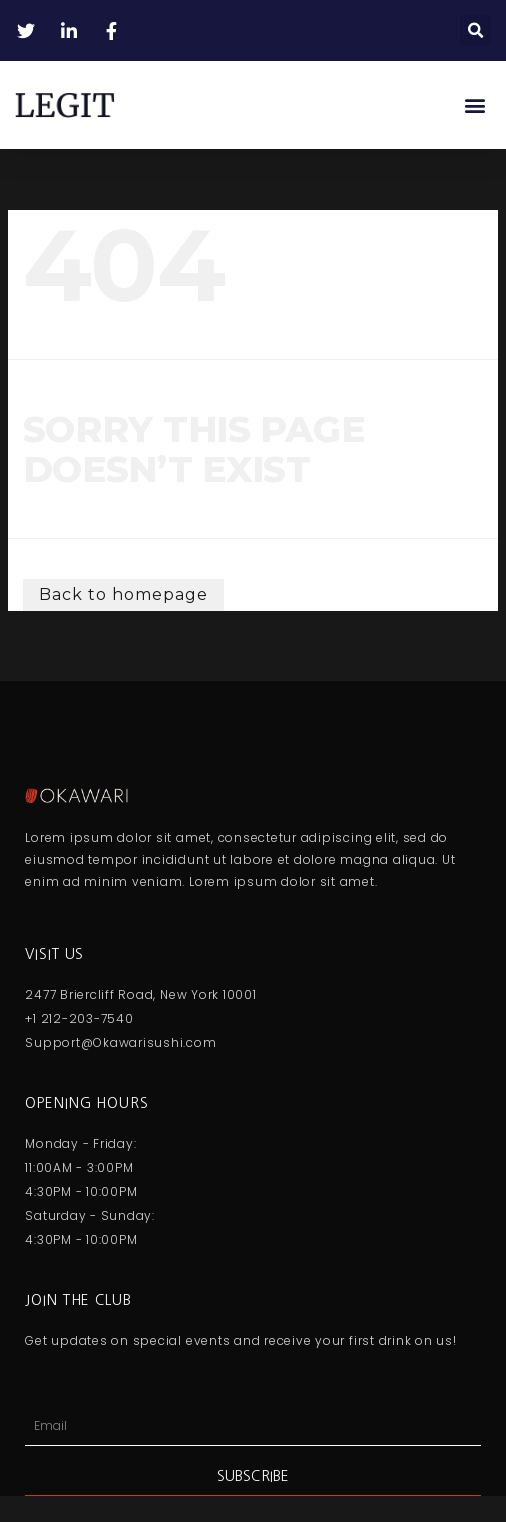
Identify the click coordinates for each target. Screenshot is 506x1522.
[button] (475, 30)
